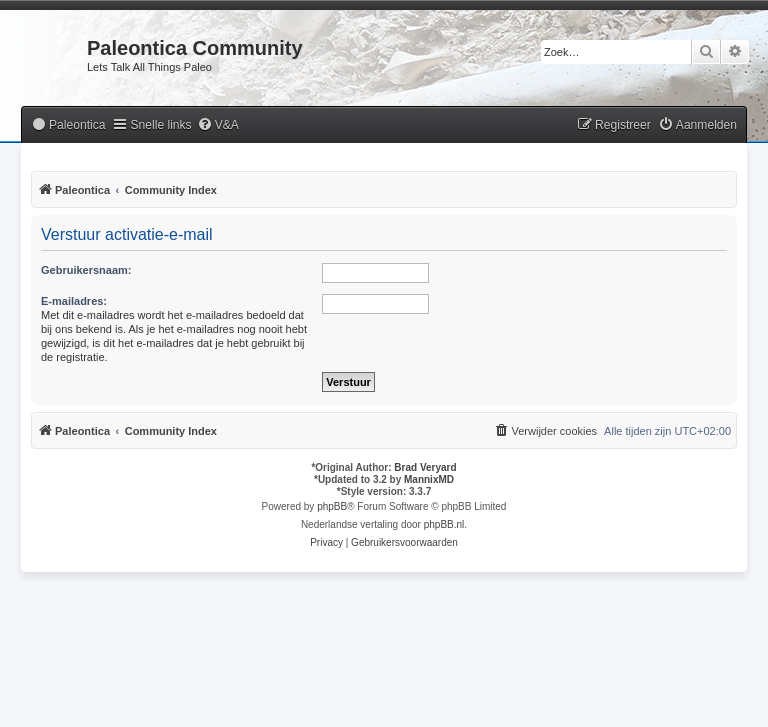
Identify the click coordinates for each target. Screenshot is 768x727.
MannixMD (429, 479)
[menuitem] (68, 125)
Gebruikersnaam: (86, 270)
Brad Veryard (425, 467)
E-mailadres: (74, 301)
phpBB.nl (444, 524)
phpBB (332, 506)
